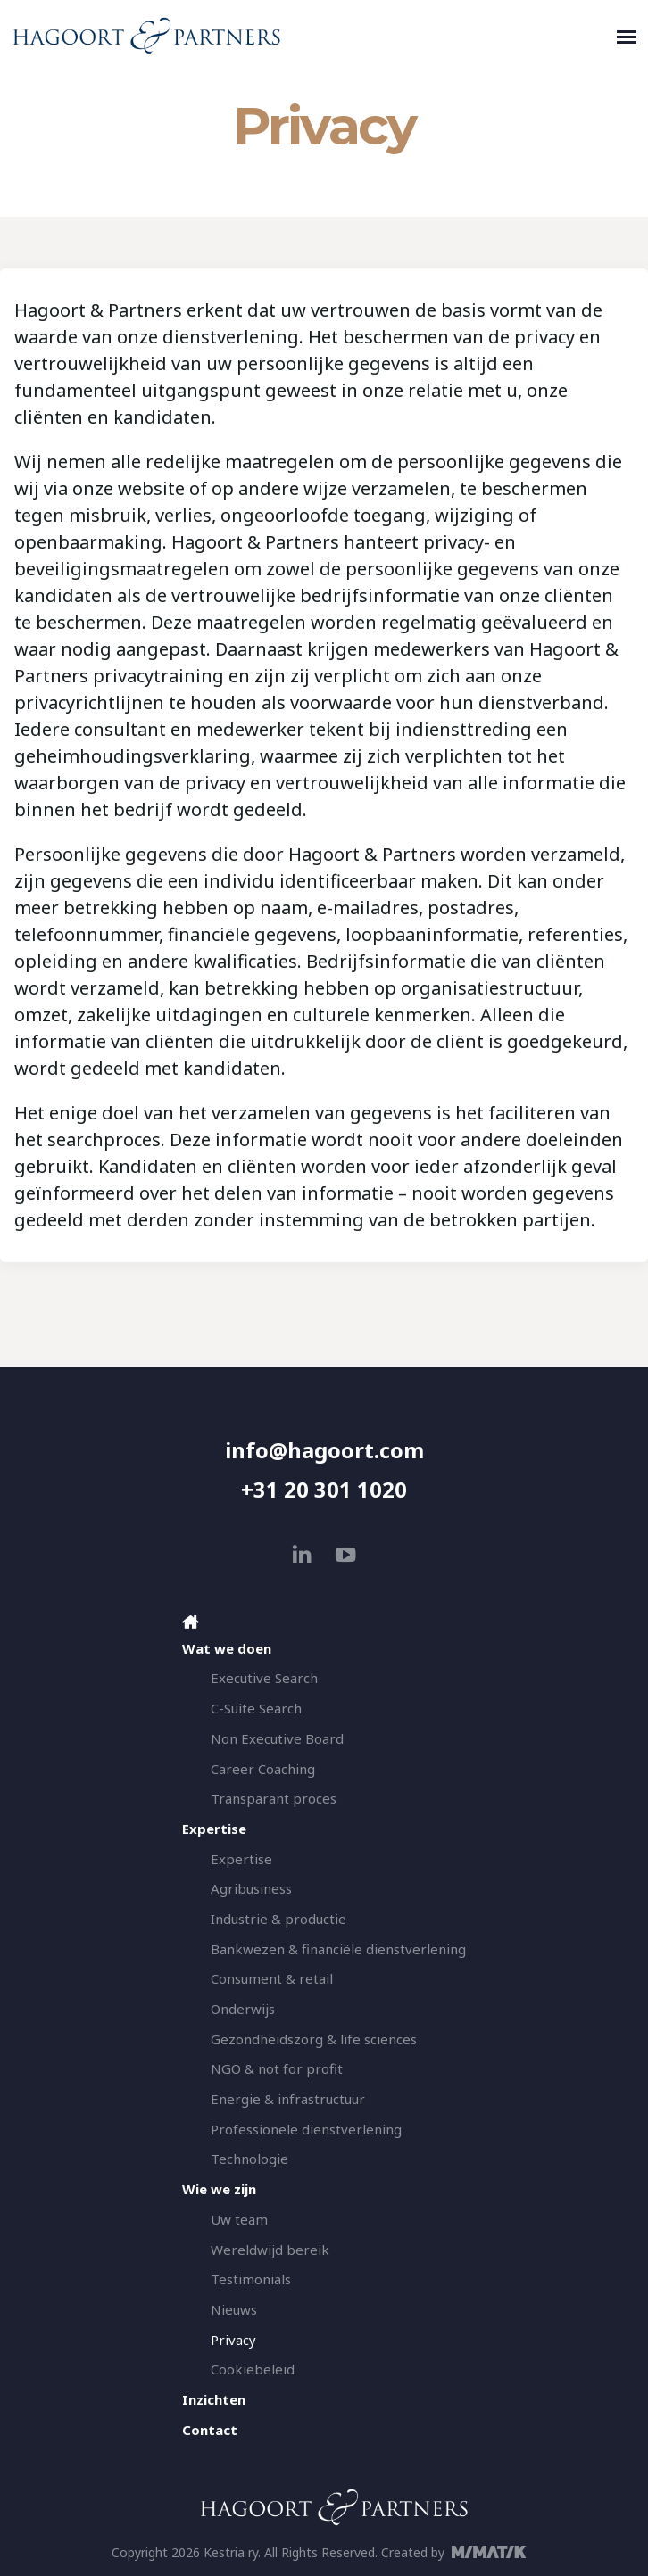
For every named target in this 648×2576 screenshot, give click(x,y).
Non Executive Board (277, 1738)
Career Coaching (263, 1769)
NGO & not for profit (277, 2068)
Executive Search (264, 1678)
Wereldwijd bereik (270, 2249)
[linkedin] (302, 1554)
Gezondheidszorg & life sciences (314, 2039)
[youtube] (346, 1554)
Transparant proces (273, 1798)
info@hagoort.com (324, 1450)
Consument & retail (272, 1978)
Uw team (239, 2219)
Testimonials (251, 2279)
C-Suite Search (256, 1708)
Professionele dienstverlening (306, 2129)
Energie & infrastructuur (288, 2099)
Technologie (249, 2158)
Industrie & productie (278, 1919)
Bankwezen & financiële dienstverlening (338, 1949)
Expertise (241, 1859)
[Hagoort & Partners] (310, 35)
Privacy (233, 2340)
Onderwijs (243, 2009)
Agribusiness (251, 1888)
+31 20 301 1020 (324, 1489)
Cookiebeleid (253, 2369)
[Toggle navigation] (626, 35)
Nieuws (234, 2309)
